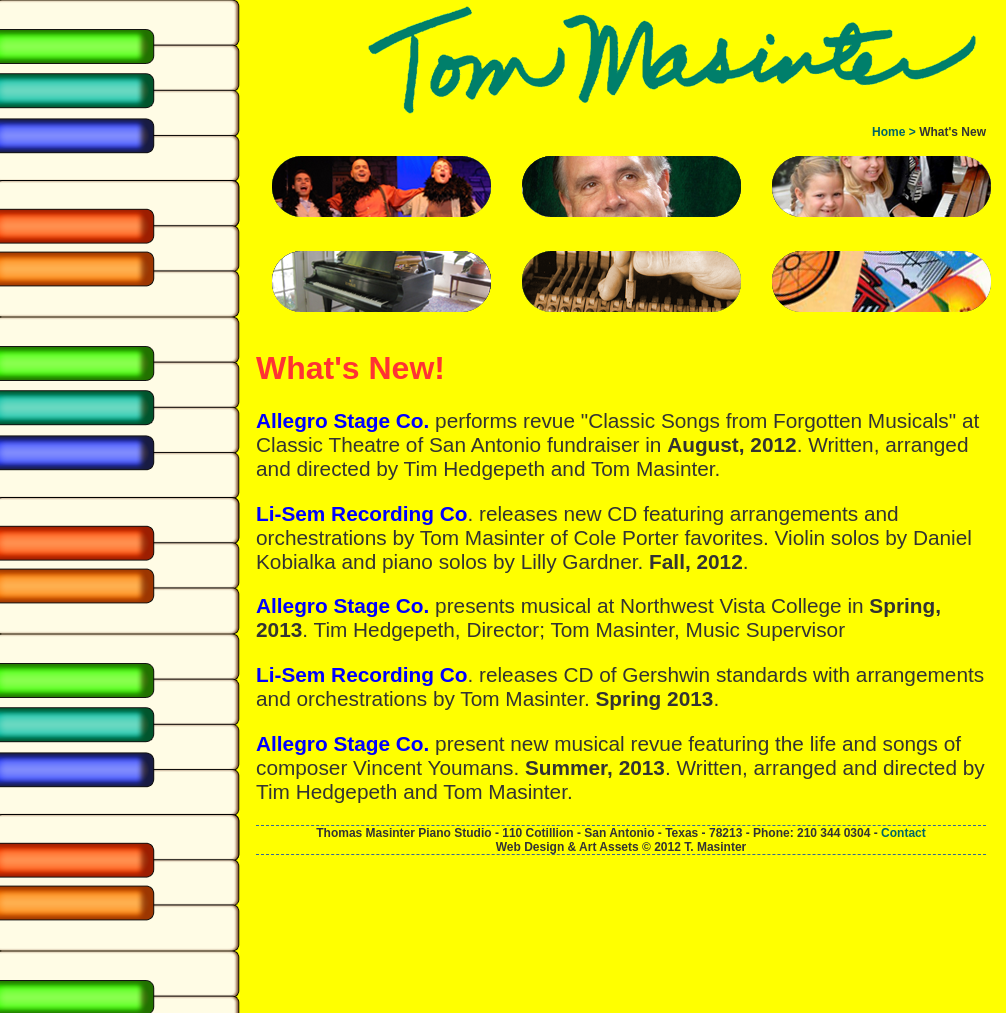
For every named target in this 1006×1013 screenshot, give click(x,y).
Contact (903, 833)
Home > (894, 132)
